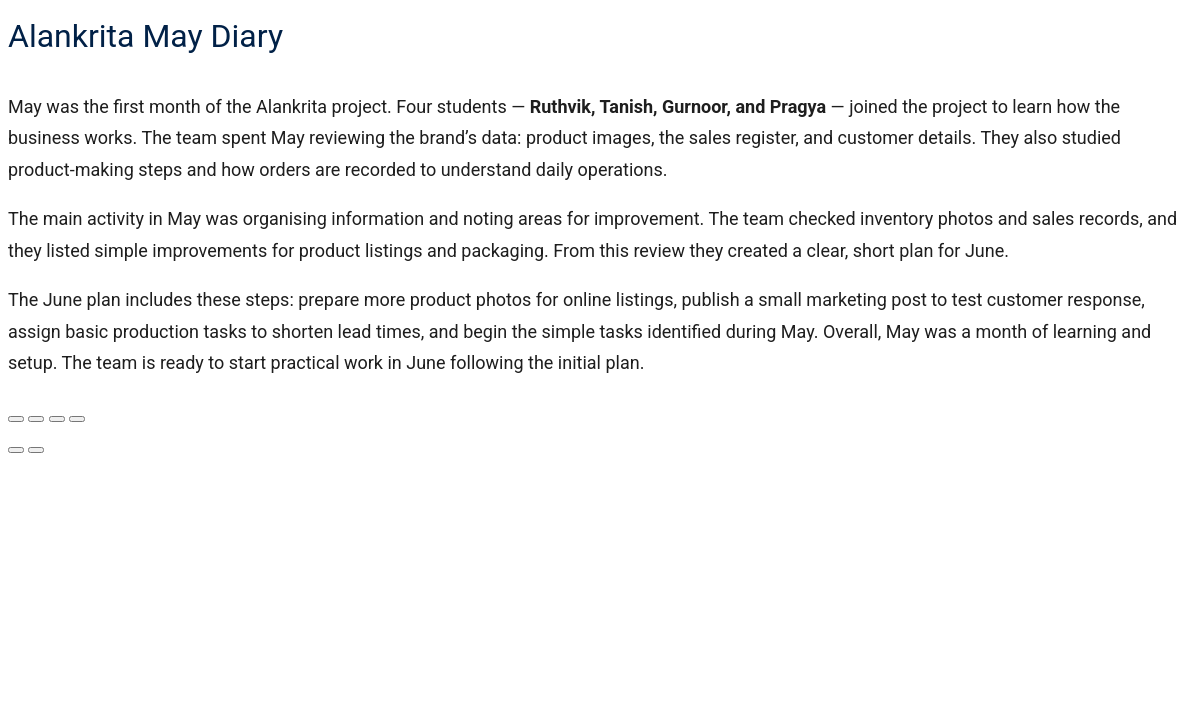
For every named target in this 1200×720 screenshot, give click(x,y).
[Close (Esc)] (77, 419)
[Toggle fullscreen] (36, 419)
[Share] (57, 419)
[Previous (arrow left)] (16, 450)
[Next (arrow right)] (36, 450)
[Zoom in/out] (16, 419)
